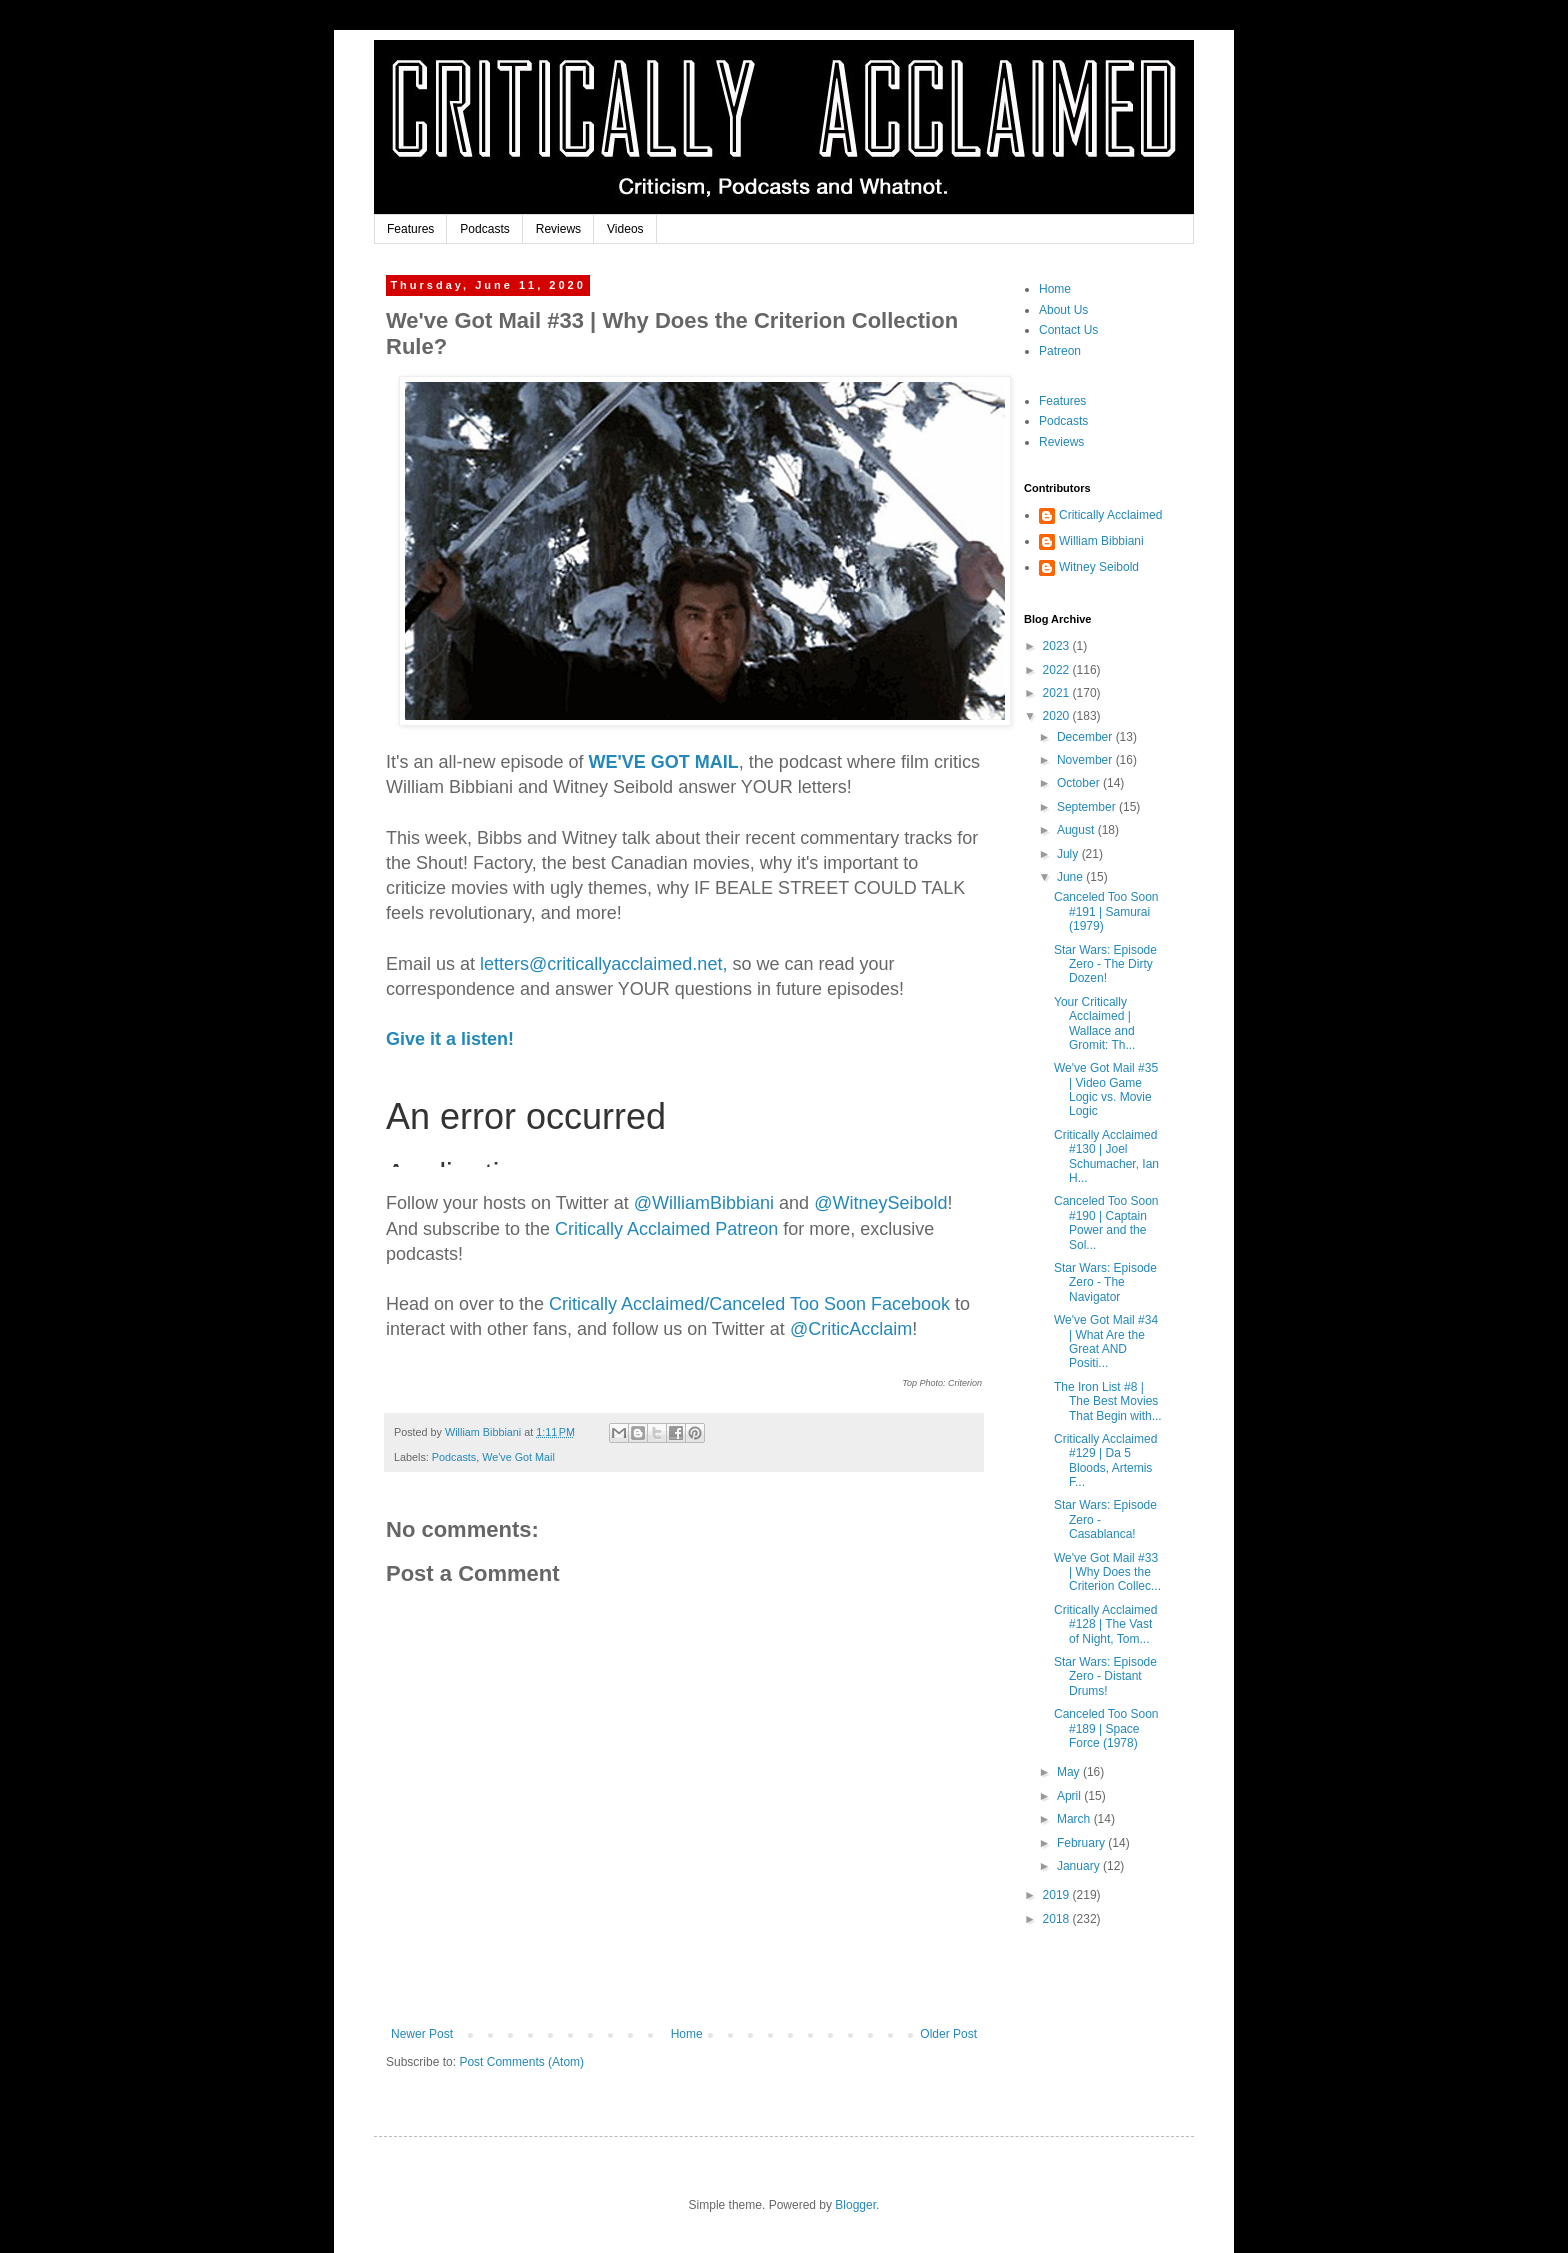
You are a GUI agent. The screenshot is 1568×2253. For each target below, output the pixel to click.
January (1080, 1866)
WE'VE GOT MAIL (664, 762)
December (1086, 737)
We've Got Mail (518, 1457)
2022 (1058, 670)
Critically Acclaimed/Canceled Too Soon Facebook (749, 1304)
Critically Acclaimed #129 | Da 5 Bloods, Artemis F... (1105, 1460)
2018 (1058, 1919)
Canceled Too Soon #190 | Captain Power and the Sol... (1106, 1222)
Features (410, 229)
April (1070, 1796)
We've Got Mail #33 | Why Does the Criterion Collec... (1107, 1572)
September (1088, 807)
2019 (1058, 1895)
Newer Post (422, 2034)
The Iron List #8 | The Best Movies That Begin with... (1108, 1401)
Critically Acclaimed (1110, 515)
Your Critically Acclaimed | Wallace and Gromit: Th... (1094, 1023)
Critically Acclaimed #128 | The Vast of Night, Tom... (1105, 1624)
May (1070, 1772)
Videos (625, 229)
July (1069, 854)
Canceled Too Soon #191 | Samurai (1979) (1106, 911)
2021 (1058, 693)
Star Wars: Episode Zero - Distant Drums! (1105, 1676)
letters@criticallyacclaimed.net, (603, 964)
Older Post (948, 2034)
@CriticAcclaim (851, 1329)
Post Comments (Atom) (521, 2062)
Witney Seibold (1099, 567)
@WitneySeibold (880, 1203)
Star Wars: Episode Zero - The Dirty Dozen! (1105, 964)
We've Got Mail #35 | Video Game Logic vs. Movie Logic (1106, 1089)
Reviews (558, 229)
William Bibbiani (1101, 541)
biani (704, 1203)
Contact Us (1068, 330)
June (1071, 877)
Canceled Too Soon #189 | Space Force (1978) (1106, 1728)
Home (687, 2034)
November (1086, 760)
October (1080, 783)
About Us (1063, 310)
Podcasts (484, 229)
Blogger (855, 2205)
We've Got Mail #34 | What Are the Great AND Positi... (1106, 1341)
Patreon (1060, 351)
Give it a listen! (450, 1039)
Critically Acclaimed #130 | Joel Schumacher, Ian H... (1106, 1156)
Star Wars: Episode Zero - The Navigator (1105, 1282)
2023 (1058, 646)
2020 (1058, 716)
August (1077, 830)
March (1075, 1819)
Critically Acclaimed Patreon (666, 1229)
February (1082, 1843)
